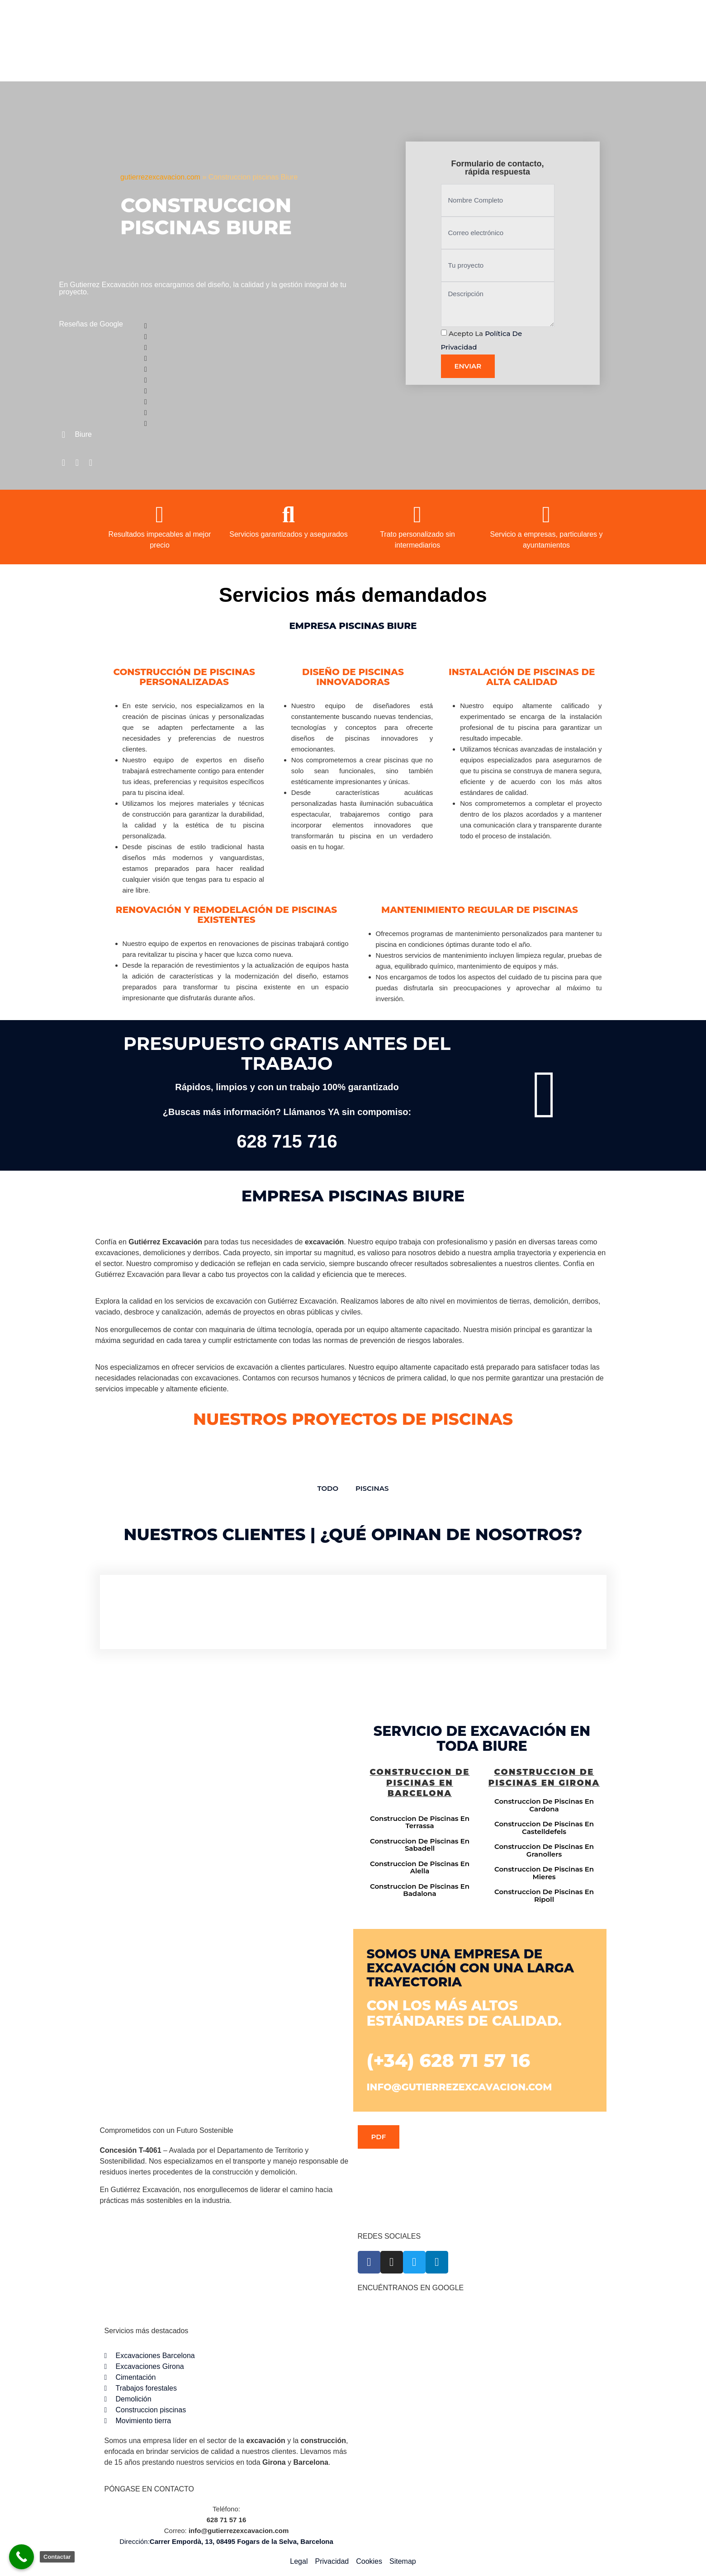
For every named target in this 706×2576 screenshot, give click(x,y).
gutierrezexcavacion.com (160, 177)
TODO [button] (328, 1488)
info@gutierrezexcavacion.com (459, 2087)
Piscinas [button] (372, 1488)
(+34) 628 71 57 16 (449, 2060)
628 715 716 (287, 1141)
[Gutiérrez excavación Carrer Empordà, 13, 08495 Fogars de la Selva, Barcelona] (224, 1815)
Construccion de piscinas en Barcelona (420, 1782)
